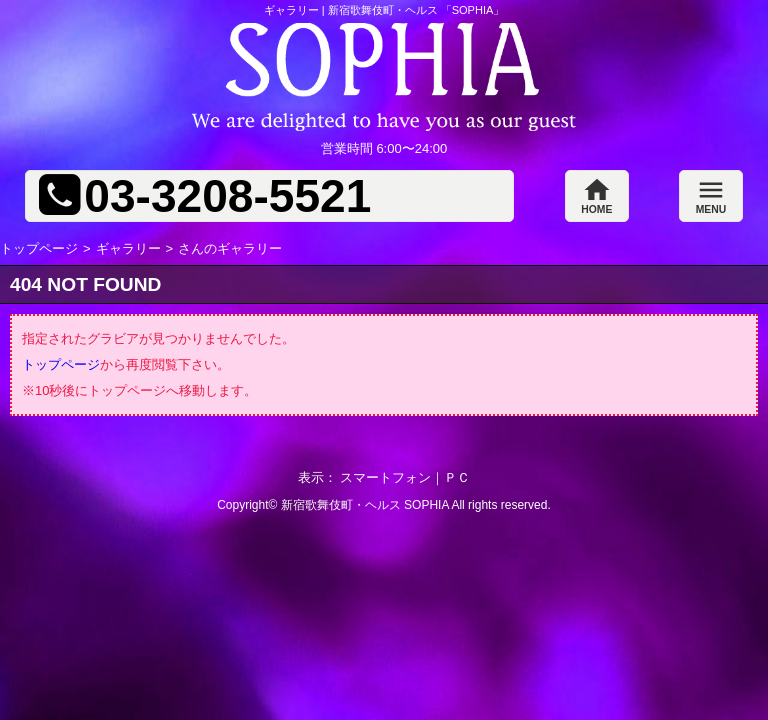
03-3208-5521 (227, 196)
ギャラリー (128, 248)
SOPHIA (426, 505)
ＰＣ (457, 477)
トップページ (39, 248)
